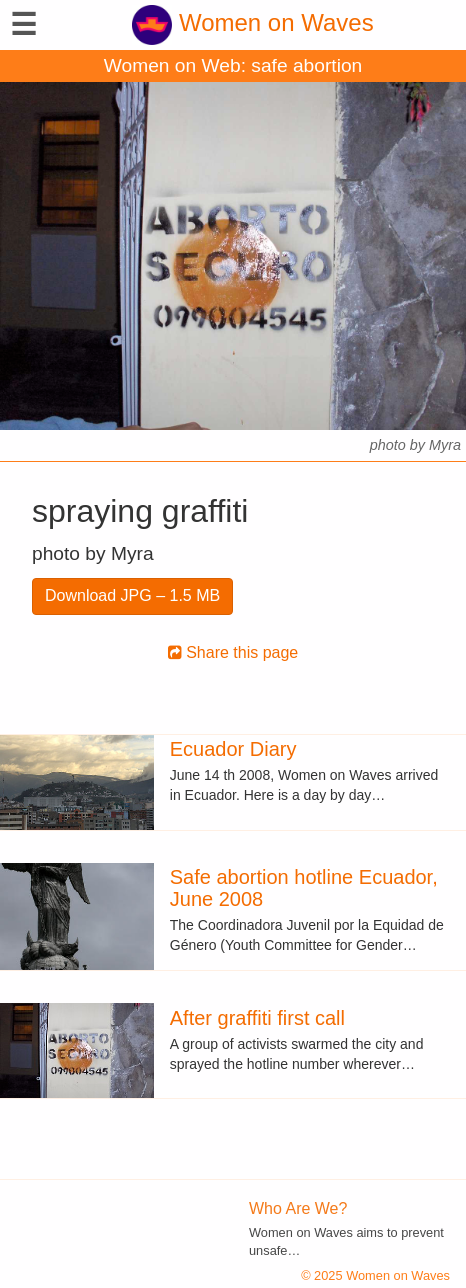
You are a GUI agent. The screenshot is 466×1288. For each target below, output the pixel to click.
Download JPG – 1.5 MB (132, 595)
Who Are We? (298, 1208)
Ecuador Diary (233, 749)
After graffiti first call (257, 1018)
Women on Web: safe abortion (233, 65)
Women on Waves (252, 22)
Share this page (233, 652)
